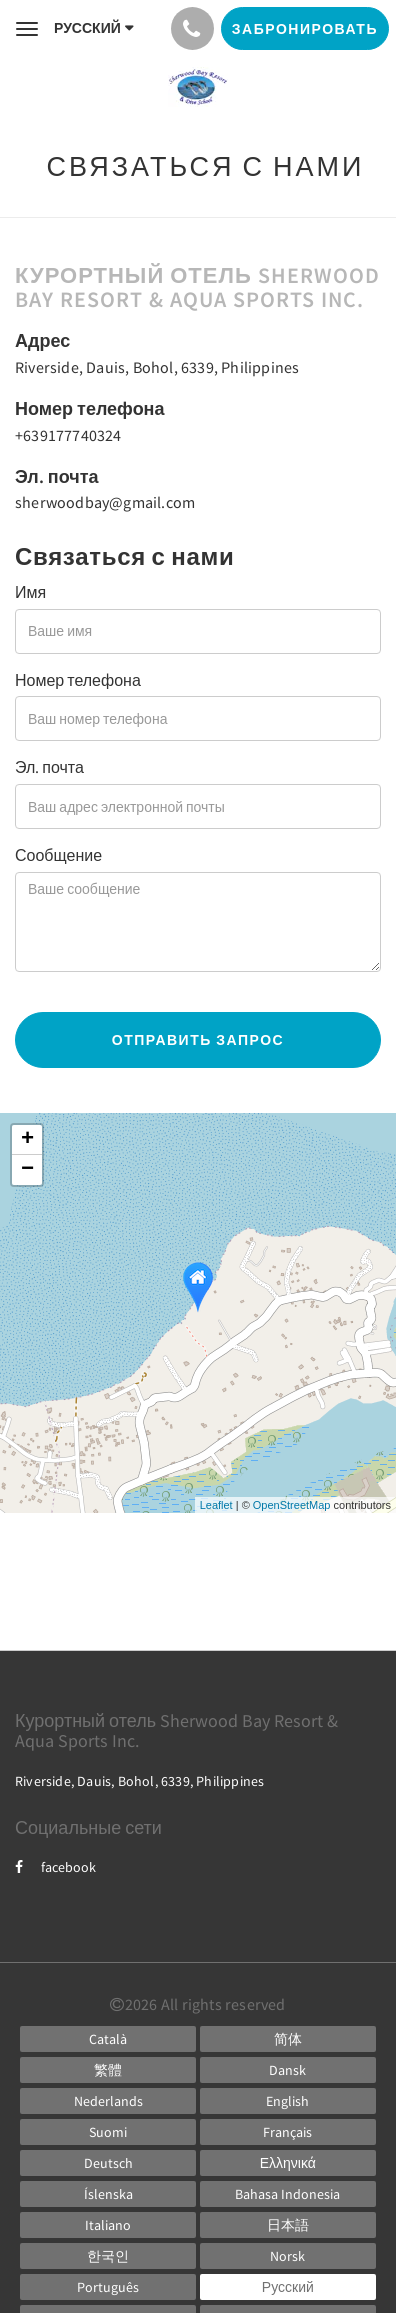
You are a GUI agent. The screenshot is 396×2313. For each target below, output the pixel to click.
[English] (288, 2101)
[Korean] (108, 2256)
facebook (55, 1867)
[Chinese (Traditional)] (108, 2070)
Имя (30, 592)
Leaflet (216, 1505)
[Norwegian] (288, 2256)
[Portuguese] (108, 2287)
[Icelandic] (108, 2194)
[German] (108, 2163)
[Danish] (288, 2070)
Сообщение (58, 855)
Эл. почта (49, 767)
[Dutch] (108, 2101)
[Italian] (108, 2225)
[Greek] (288, 2163)
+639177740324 (68, 435)
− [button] (27, 1170)
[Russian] (288, 2287)
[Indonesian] (288, 2194)
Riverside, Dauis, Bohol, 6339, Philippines (157, 367)
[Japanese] (288, 2225)
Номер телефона (78, 680)
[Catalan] (108, 2039)
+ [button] (27, 1140)
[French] (288, 2132)
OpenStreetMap (292, 1505)
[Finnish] (108, 2132)
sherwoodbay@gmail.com (105, 502)
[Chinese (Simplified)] (288, 2039)
